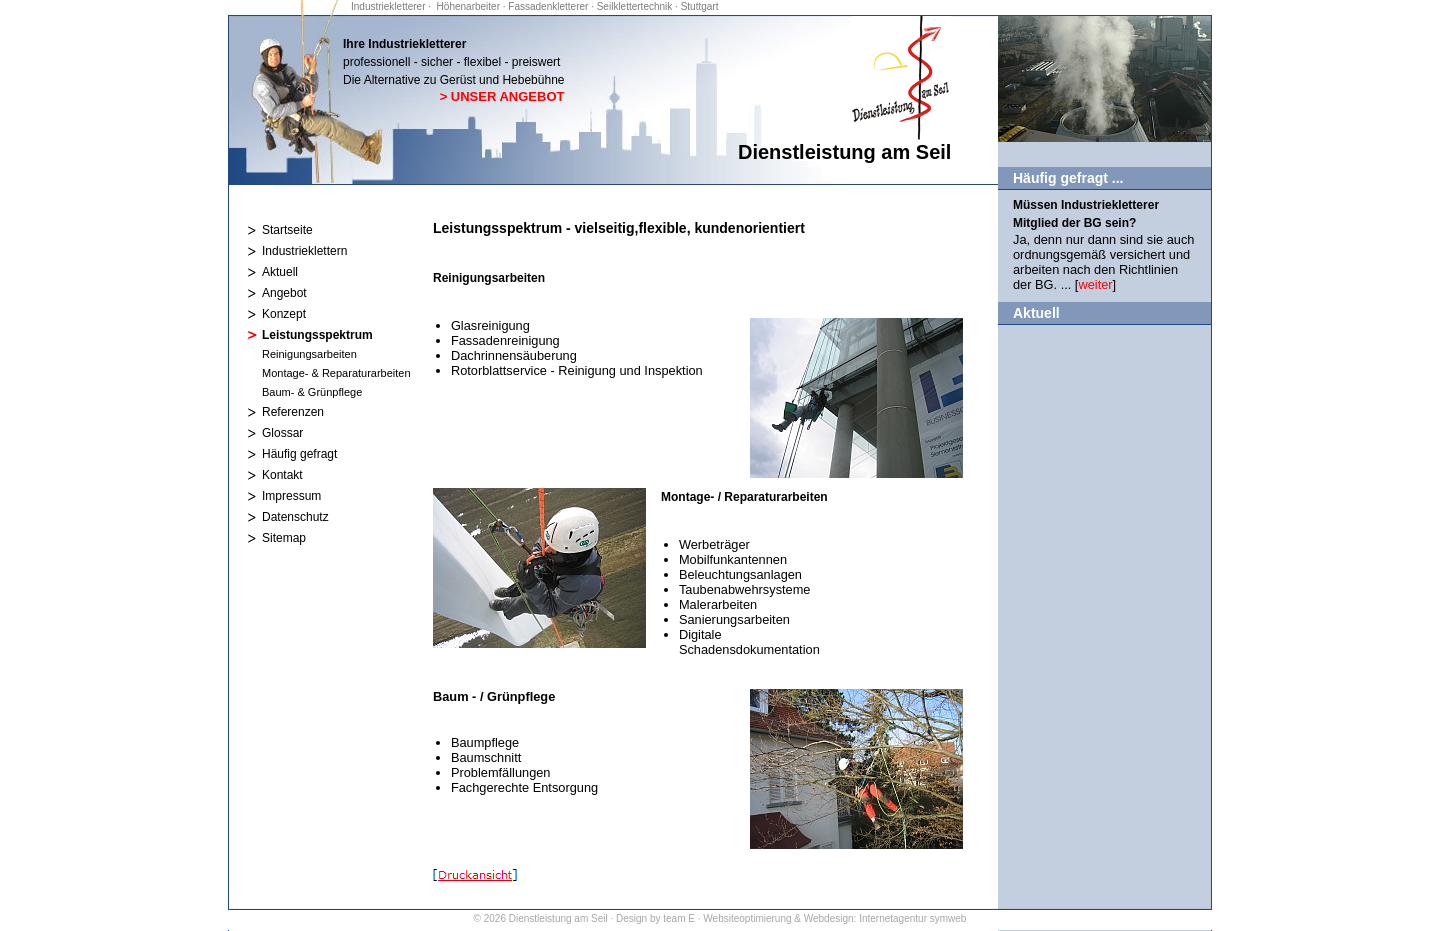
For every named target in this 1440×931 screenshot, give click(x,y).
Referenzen (293, 412)
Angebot (284, 293)
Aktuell (280, 272)
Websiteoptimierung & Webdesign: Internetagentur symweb (834, 918)
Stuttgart (700, 6)
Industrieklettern (304, 251)
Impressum (291, 496)
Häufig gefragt (299, 454)
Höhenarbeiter (470, 6)
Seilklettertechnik (635, 6)
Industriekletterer (389, 6)
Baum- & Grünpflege (312, 392)
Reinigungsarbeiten (309, 354)
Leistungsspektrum (317, 335)
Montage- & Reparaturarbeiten (336, 373)
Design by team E (655, 918)
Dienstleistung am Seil (558, 918)
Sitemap (284, 538)
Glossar (282, 433)
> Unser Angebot (502, 96)
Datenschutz (295, 517)
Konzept (284, 314)
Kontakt (282, 475)
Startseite (287, 230)
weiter (1095, 284)
